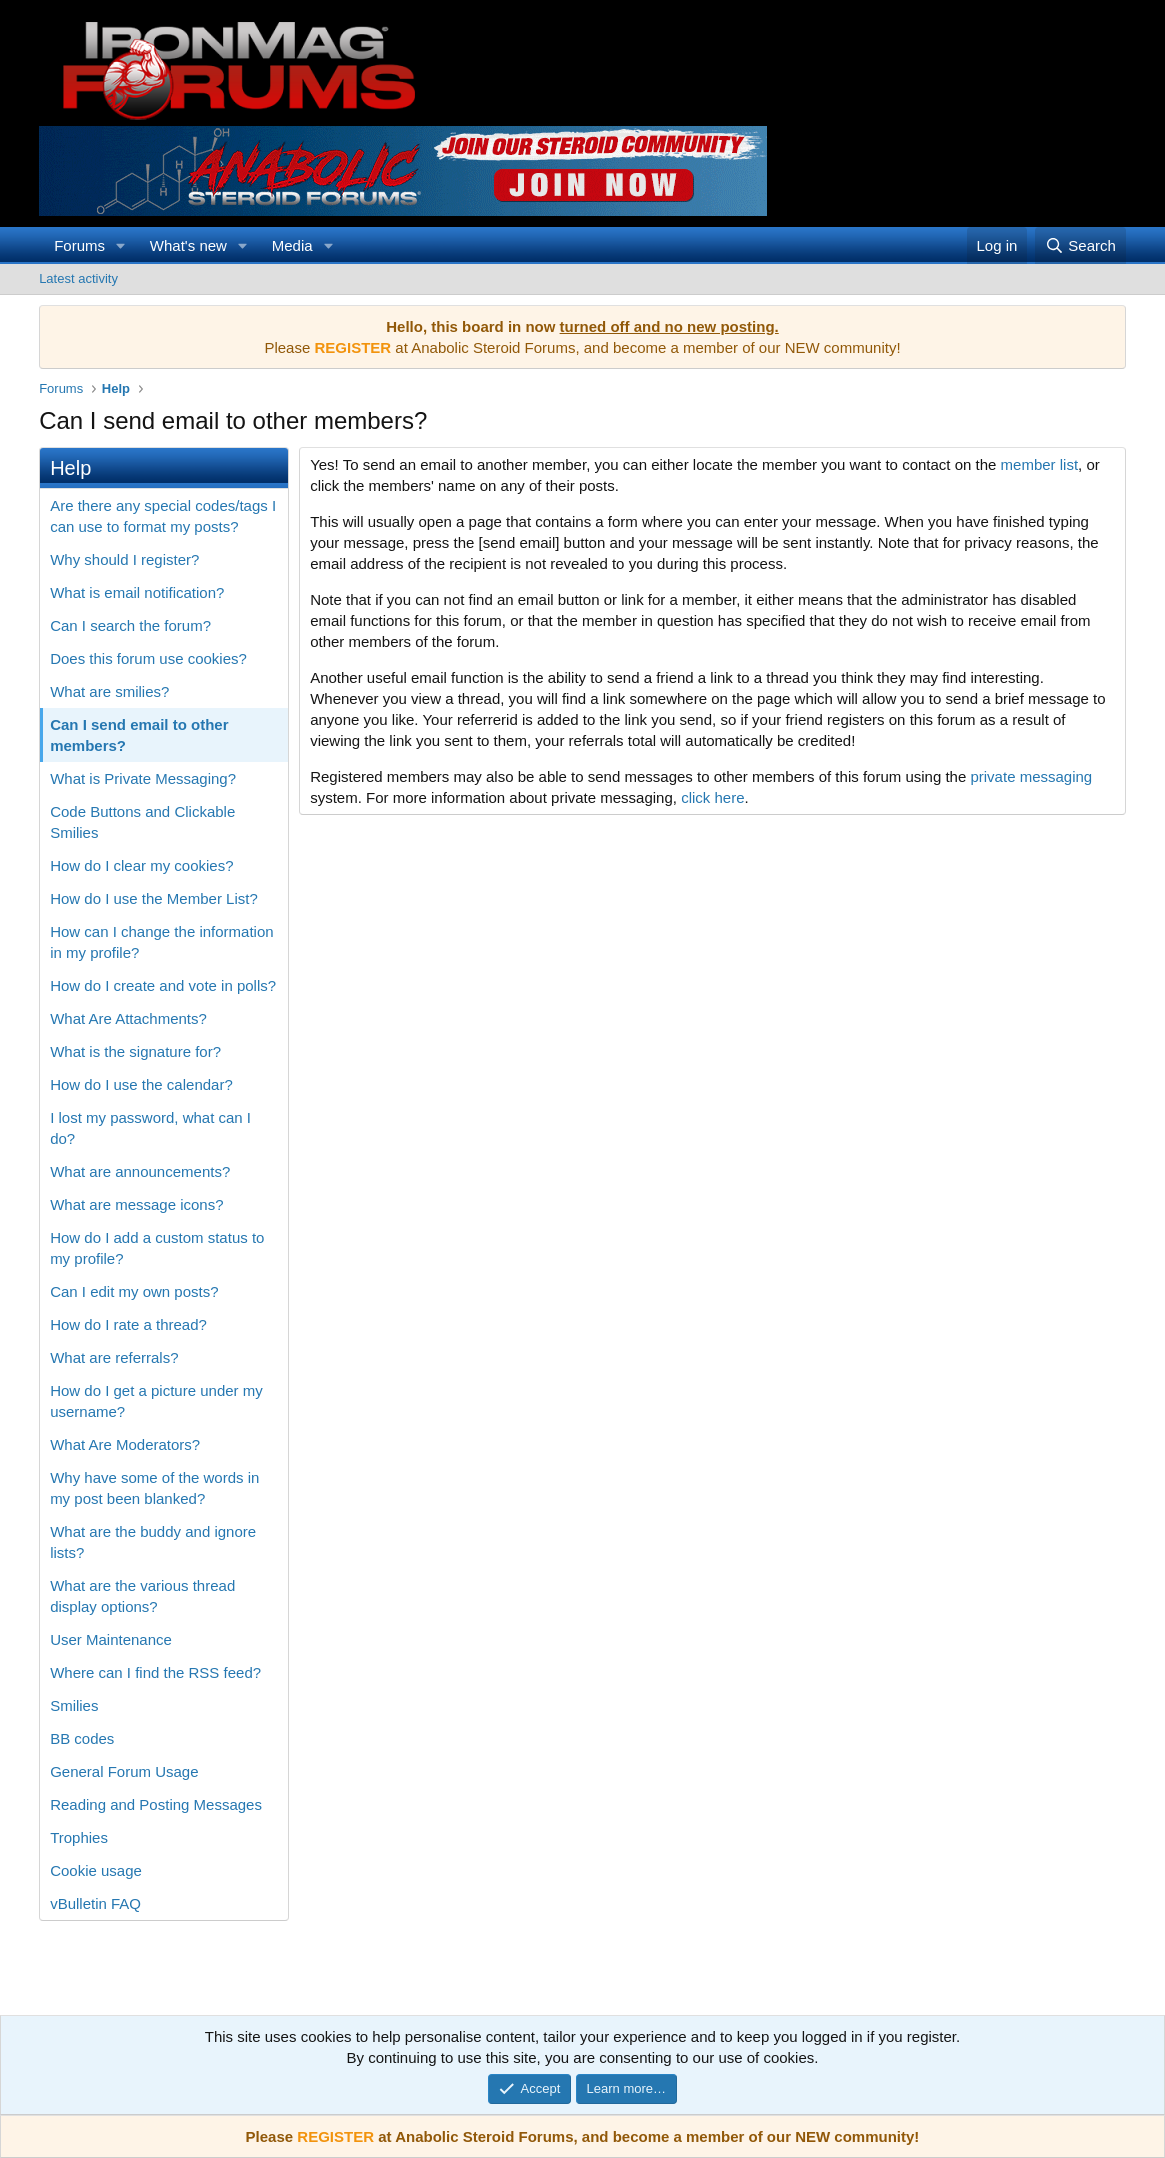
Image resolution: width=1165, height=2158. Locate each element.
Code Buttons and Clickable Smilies (142, 822)
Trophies (79, 1837)
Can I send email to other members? (139, 735)
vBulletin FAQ (95, 1903)
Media (292, 245)
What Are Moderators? (125, 1444)
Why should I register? (124, 559)
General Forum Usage (124, 1771)
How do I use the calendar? (141, 1084)
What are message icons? (136, 1204)
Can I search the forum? (130, 625)
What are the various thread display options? (142, 1596)
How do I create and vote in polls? (163, 985)
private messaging (1031, 776)
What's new (188, 245)
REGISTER (335, 2136)
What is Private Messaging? (143, 778)
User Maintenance (111, 1639)
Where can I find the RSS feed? (155, 1672)
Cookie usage (96, 1870)
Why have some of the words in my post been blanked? (154, 1488)
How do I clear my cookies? (141, 865)
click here (712, 797)
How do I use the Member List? (154, 898)
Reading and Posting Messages (156, 1804)
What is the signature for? (135, 1051)
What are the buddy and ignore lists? (153, 1542)
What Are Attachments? (128, 1018)
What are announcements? (140, 1171)
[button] (121, 245)
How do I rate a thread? (128, 1324)
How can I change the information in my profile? (161, 942)
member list (1040, 464)
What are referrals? (114, 1357)
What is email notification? (137, 592)
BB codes (82, 1738)
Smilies (74, 1705)
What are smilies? (109, 691)
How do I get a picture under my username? (156, 1401)
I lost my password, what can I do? (150, 1128)
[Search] (1080, 245)
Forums (79, 245)
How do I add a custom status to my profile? (157, 1248)
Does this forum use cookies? (148, 658)
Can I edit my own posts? (134, 1291)
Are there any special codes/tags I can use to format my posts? (163, 516)
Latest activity (78, 278)
